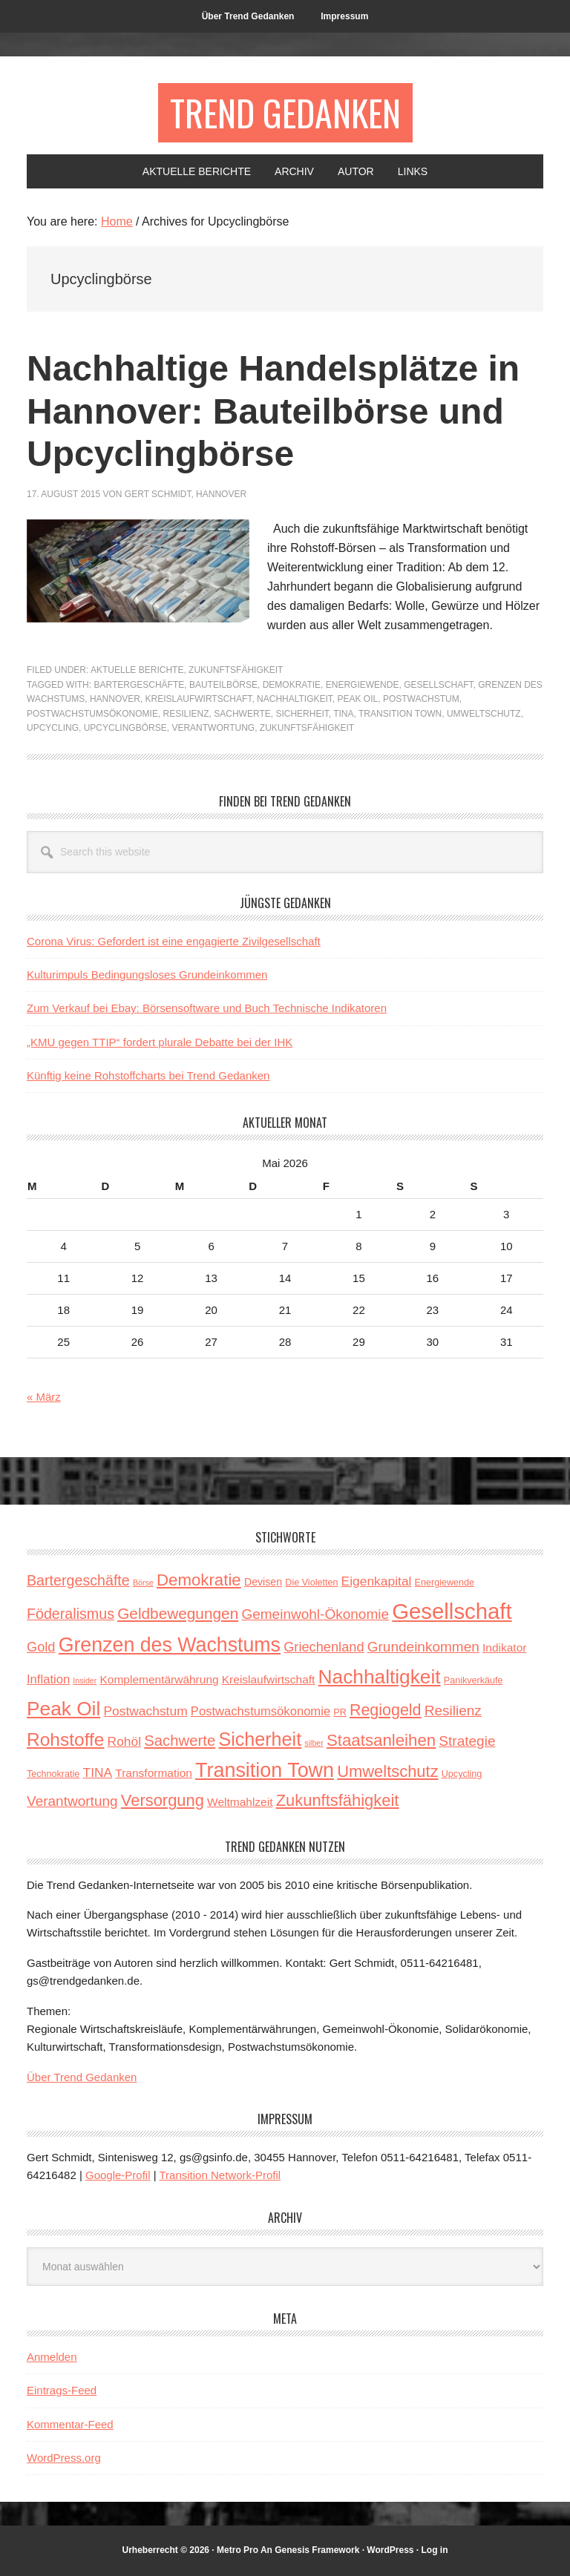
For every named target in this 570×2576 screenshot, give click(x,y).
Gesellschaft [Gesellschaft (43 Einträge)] (451, 1611)
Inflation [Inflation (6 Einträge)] (48, 1679)
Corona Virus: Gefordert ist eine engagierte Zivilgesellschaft (174, 941)
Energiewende (362, 685)
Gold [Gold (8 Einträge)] (41, 1647)
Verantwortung (213, 728)
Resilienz (186, 714)
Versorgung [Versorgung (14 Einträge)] (162, 1800)
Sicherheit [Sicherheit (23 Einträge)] (259, 1739)
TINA (343, 714)
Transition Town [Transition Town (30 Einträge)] (264, 1770)
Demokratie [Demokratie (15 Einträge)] (199, 1580)
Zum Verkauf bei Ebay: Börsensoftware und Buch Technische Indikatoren (207, 1008)
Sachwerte (242, 714)
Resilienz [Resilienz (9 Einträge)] (453, 1710)
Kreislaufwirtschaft (198, 699)
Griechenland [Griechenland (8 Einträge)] (324, 1647)
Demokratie (292, 685)
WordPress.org (64, 2457)
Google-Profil (118, 2175)
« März (44, 1396)
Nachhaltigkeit (294, 699)
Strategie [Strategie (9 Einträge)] (467, 1741)
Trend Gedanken (285, 112)
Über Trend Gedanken (82, 2077)
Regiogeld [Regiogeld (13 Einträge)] (386, 1710)
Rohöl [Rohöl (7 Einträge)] (124, 1741)
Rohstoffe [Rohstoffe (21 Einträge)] (65, 1739)
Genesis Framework (317, 2550)
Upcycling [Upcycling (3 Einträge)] (462, 1774)
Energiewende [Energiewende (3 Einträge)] (444, 1582)
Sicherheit (301, 714)
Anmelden (52, 2356)
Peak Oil (358, 699)
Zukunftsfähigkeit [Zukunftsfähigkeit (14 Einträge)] (337, 1800)
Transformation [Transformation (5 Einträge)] (153, 1773)
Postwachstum (421, 699)
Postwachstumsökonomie (92, 714)
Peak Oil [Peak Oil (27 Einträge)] (63, 1709)
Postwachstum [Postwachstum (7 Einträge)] (145, 1710)
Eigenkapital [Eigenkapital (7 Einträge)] (376, 1581)
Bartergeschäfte (139, 685)
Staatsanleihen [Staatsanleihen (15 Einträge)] (381, 1740)
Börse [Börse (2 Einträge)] (143, 1582)
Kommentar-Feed (70, 2424)
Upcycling (53, 728)
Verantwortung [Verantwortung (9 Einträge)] (72, 1801)
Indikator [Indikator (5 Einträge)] (504, 1647)
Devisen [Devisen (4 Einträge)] (263, 1582)
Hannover (115, 699)
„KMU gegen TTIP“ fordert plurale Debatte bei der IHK (159, 1042)
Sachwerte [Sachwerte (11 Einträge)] (179, 1740)
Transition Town (400, 714)
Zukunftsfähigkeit (236, 670)
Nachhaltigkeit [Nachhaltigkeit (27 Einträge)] (379, 1677)
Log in (435, 2550)
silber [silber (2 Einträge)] (313, 1742)
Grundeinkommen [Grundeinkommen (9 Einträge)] (423, 1647)
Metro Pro (237, 2550)
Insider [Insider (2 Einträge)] (84, 1680)
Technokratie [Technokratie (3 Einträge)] (53, 1774)
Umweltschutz (484, 714)
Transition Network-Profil (220, 2175)
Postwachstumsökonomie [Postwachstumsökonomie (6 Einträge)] (260, 1711)
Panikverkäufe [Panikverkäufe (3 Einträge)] (473, 1680)
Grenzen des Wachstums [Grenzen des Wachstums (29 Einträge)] (170, 1645)
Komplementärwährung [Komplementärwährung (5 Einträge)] (159, 1679)
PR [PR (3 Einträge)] (339, 1712)
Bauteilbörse (223, 685)
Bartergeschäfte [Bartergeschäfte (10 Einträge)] (78, 1580)
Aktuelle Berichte (137, 670)
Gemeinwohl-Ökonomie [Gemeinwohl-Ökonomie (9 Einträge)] (315, 1614)
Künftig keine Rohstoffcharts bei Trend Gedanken (148, 1075)
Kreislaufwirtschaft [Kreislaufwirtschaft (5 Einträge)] (268, 1679)
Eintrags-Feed (61, 2390)
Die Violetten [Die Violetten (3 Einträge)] (311, 1582)
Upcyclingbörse (125, 728)
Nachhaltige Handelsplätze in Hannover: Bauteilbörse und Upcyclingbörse (273, 411)
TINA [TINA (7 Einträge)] (98, 1772)
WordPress (390, 2550)
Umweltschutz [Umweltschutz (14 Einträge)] (387, 1771)
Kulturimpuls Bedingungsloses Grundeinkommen (147, 974)
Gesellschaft (438, 685)
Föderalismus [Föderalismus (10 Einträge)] (70, 1614)
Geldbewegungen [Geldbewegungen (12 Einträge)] (177, 1613)
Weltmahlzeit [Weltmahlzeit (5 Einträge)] (239, 1801)
